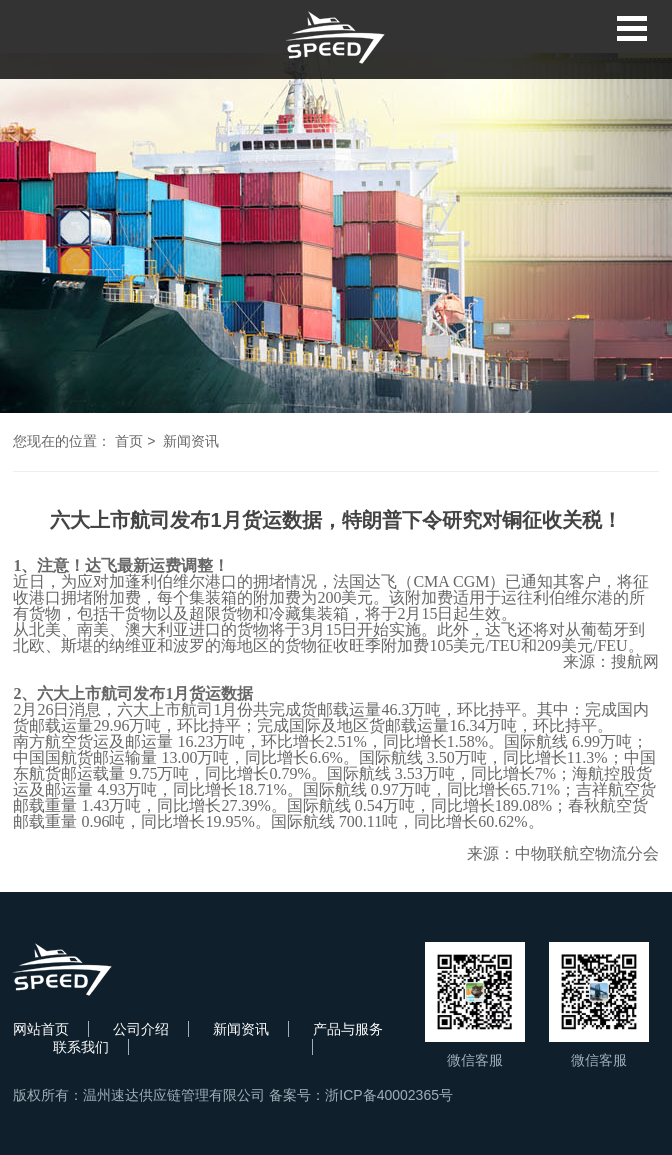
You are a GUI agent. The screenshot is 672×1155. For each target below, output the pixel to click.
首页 (129, 441)
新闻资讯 (191, 441)
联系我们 (81, 1047)
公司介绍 (141, 1029)
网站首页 (41, 1029)
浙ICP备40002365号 (389, 1095)
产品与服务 (348, 1029)
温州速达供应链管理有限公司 (174, 1095)
